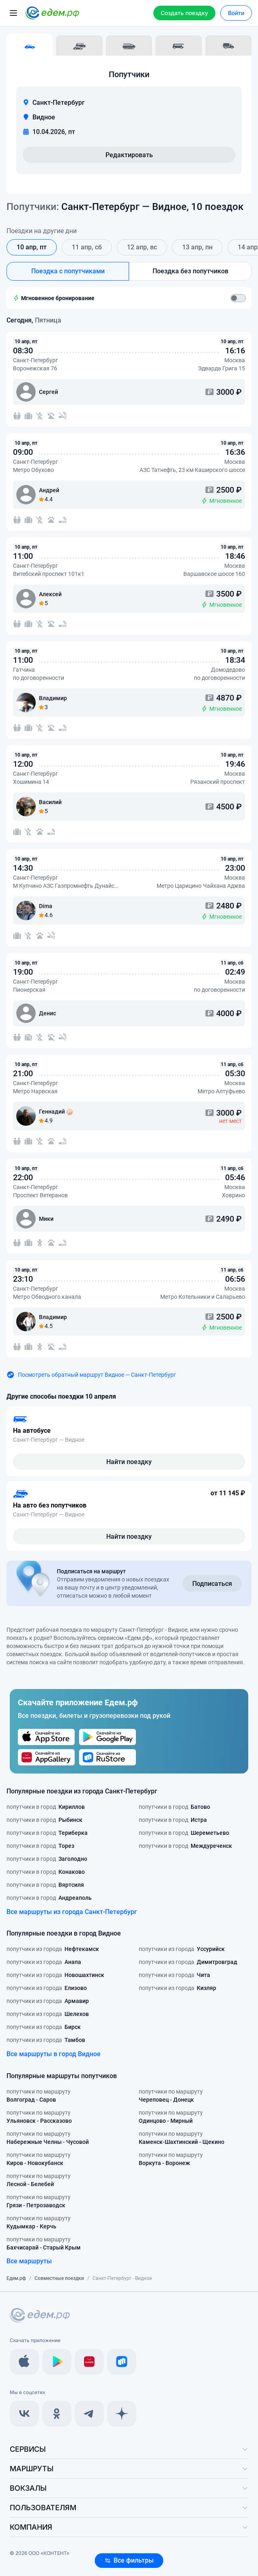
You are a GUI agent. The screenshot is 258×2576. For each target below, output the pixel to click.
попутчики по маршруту (38, 2096)
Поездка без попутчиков (190, 271)
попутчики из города (52, 1949)
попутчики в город (45, 1807)
